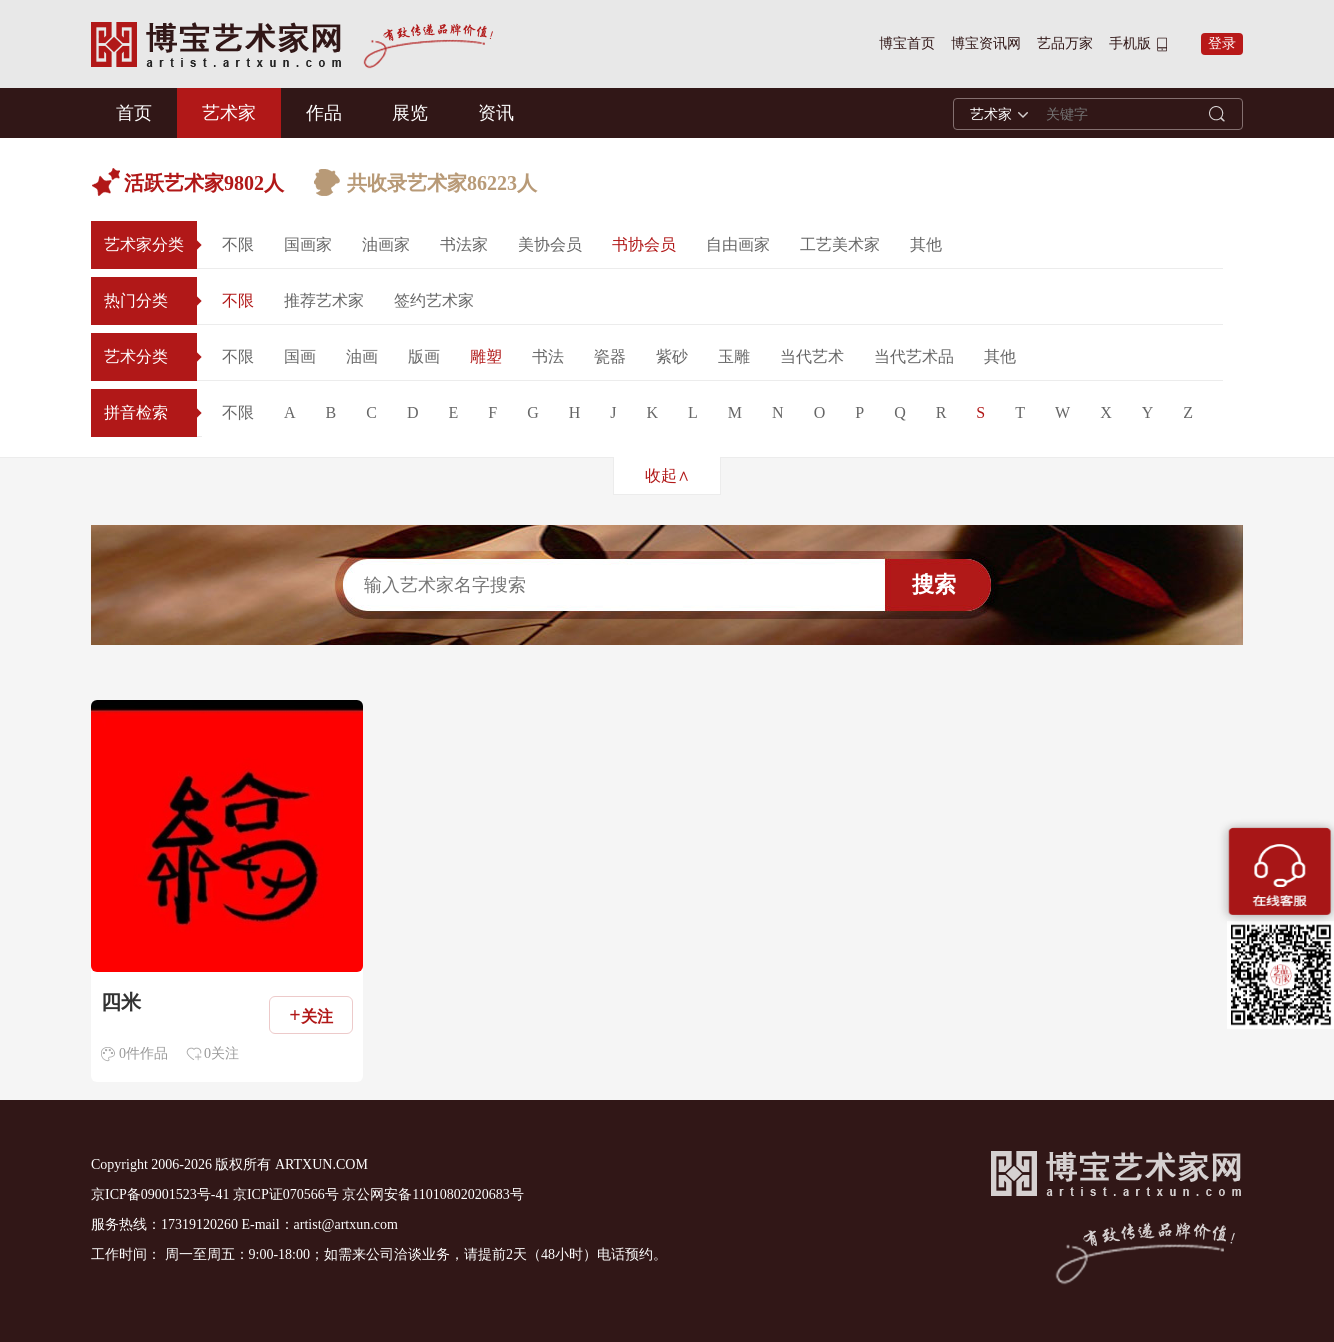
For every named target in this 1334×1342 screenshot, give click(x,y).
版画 (424, 356)
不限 (238, 244)
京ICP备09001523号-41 (160, 1194)
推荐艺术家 (324, 300)
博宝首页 (907, 43)
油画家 (386, 244)
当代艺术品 (914, 356)
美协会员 (550, 244)
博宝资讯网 (986, 43)
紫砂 (672, 356)
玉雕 (734, 356)
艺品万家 (1065, 43)
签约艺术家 (434, 300)
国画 (300, 356)
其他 (926, 244)
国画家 (308, 244)
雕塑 (486, 356)
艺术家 (229, 113)
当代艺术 (812, 356)
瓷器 (610, 356)
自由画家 (738, 244)
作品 (324, 113)
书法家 (464, 244)
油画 (362, 356)
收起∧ (667, 475)
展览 (410, 113)
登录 (1222, 43)
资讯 (496, 113)
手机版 (1130, 43)
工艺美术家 (840, 244)
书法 (548, 356)
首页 (134, 113)
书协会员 (644, 244)
